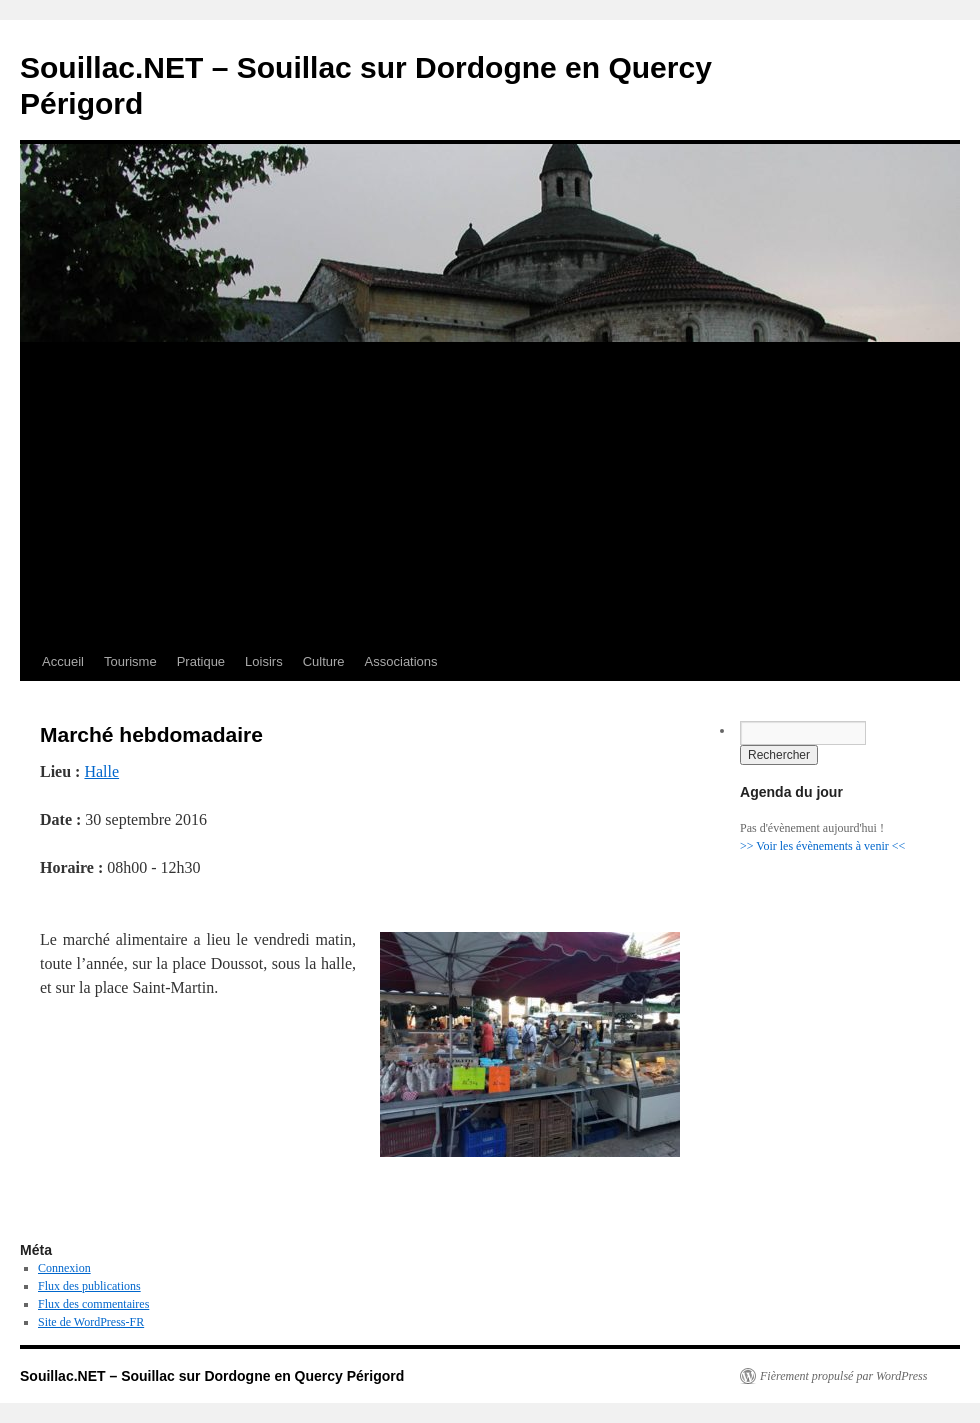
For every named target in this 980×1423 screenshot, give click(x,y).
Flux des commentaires (93, 1304)
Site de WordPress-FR (91, 1322)
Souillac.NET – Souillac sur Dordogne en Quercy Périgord (212, 1376)
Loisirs (264, 661)
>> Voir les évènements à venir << (822, 846)
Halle (101, 771)
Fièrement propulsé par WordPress (843, 1376)
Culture (324, 661)
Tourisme (130, 661)
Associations (401, 661)
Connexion (64, 1268)
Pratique (201, 661)
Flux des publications (89, 1286)
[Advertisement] (490, 493)
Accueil (63, 661)
